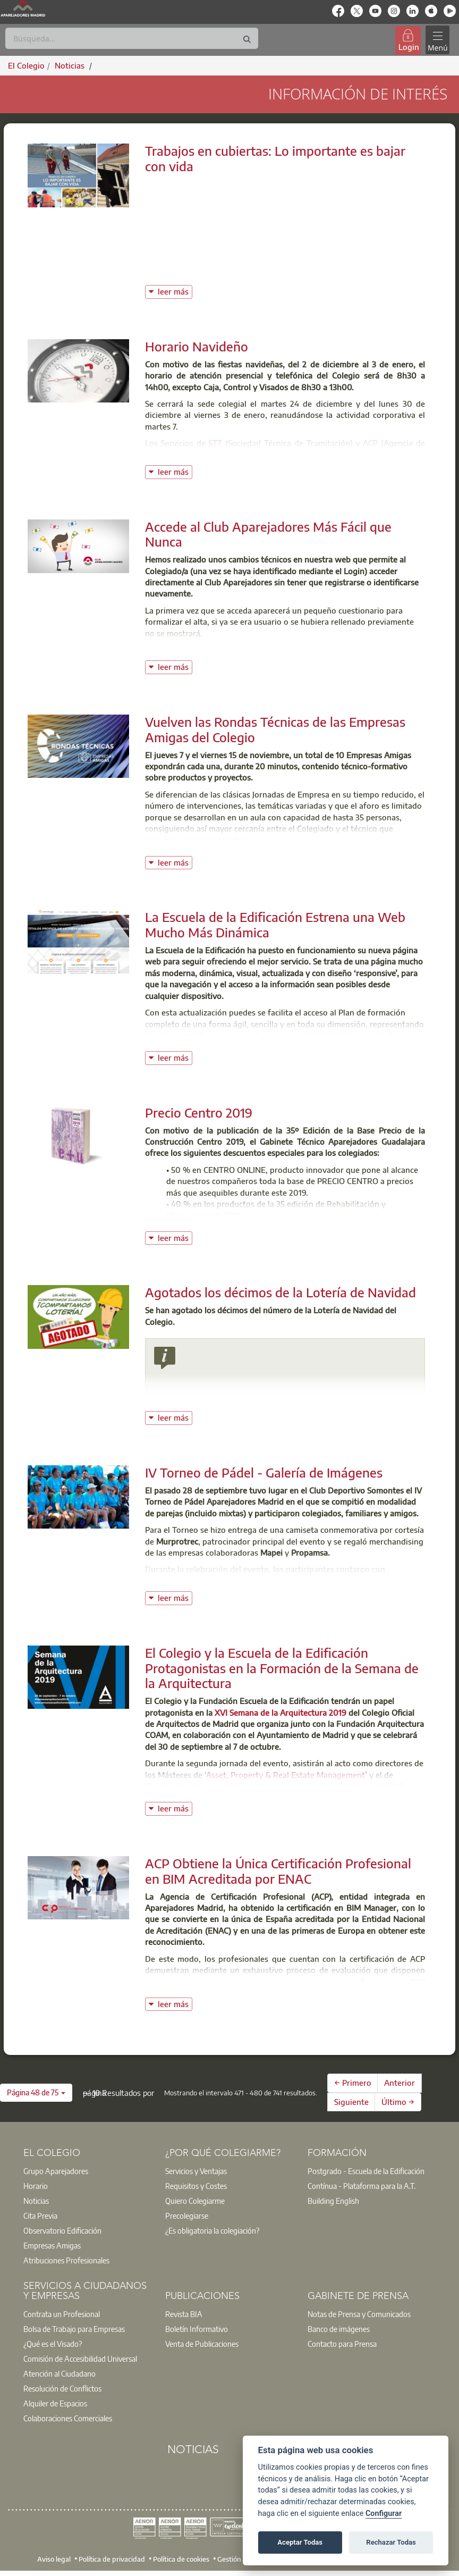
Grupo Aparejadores (55, 2171)
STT (215, 443)
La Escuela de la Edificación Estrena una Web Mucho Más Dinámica (275, 924)
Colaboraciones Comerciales (67, 2418)
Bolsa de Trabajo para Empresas (74, 2329)
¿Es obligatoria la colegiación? (212, 2230)
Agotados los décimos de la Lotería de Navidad (280, 1292)
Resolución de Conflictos (62, 2388)
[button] (36, 2093)
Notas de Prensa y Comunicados (359, 2314)
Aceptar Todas (299, 2542)
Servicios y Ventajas (196, 2171)
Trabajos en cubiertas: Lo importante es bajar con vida (275, 158)
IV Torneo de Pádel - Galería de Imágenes (263, 1472)
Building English (333, 2200)
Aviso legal (54, 2558)
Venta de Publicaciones (202, 2343)
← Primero (352, 2082)
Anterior (399, 2082)
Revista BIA (183, 2314)
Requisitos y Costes (196, 2186)
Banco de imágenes (339, 2329)
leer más (175, 290)
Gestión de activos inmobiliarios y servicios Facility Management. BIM (274, 1786)
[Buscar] (131, 38)
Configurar (384, 2513)
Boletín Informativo (196, 2329)
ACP (370, 443)
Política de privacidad (112, 2558)
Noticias (36, 2200)
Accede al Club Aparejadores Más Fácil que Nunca (268, 534)
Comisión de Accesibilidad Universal (80, 2358)
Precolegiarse (186, 2215)
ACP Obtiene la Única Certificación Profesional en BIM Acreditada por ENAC (278, 1870)
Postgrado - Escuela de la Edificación (366, 2171)
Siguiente (351, 2102)
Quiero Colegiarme (195, 2200)
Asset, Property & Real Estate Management (285, 1775)
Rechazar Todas (391, 2542)
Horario (35, 2186)
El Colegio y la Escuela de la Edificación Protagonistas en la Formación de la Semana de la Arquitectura (282, 1667)
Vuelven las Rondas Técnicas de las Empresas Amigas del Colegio (275, 729)
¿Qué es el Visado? (52, 2343)
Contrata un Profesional (61, 2314)
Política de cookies (181, 2558)
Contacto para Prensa (342, 2343)
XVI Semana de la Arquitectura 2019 (280, 1712)
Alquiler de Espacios (55, 2403)
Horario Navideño (196, 346)
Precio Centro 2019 (198, 1112)
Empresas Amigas (52, 2245)
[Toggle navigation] (437, 40)
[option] (87, 2170)
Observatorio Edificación (62, 2230)
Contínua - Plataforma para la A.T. (361, 2186)
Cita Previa (40, 2215)
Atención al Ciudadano (59, 2373)
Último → (397, 2102)
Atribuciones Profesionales (66, 2260)
